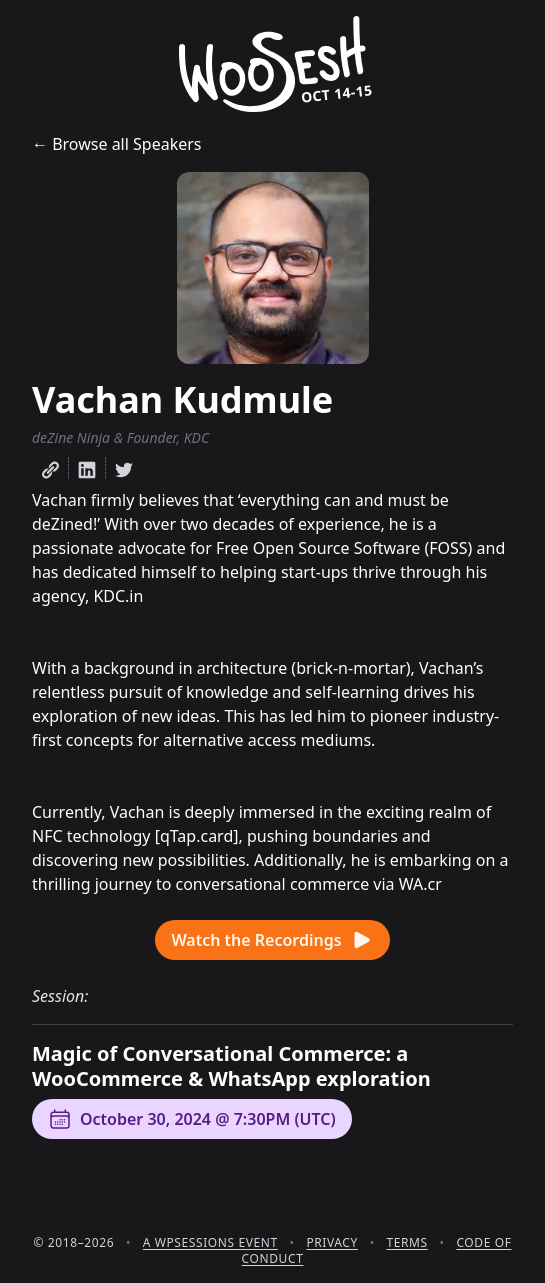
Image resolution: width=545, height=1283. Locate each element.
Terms (407, 1242)
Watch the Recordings (272, 940)
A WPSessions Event (210, 1242)
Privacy (332, 1242)
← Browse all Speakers (117, 144)
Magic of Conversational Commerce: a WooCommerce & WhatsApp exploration (231, 1066)
